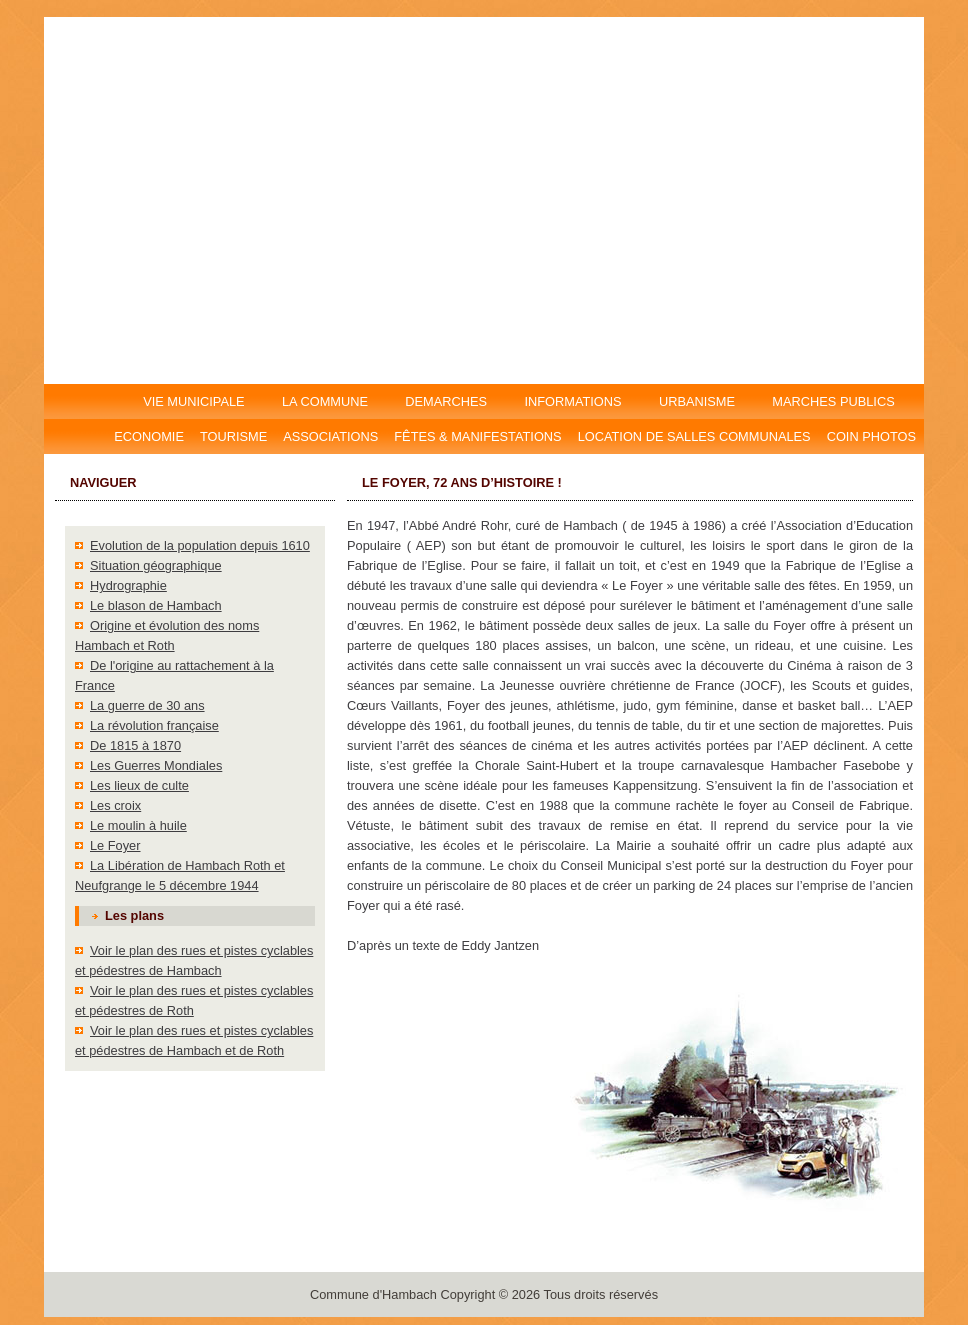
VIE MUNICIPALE (195, 401)
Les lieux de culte (139, 785)
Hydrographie (128, 585)
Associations (330, 436)
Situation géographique (156, 565)
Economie (149, 436)
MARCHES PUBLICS (839, 401)
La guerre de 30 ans (147, 705)
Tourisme (233, 436)
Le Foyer (115, 845)
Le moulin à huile (138, 825)
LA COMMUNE (324, 401)
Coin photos (871, 436)
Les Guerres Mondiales (156, 765)
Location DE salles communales (694, 436)
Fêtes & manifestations (477, 436)
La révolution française (154, 725)
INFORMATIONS (573, 401)
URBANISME (696, 401)
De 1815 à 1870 (135, 745)
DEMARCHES (446, 401)
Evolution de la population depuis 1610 (200, 545)
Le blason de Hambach (156, 605)
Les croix (115, 805)
